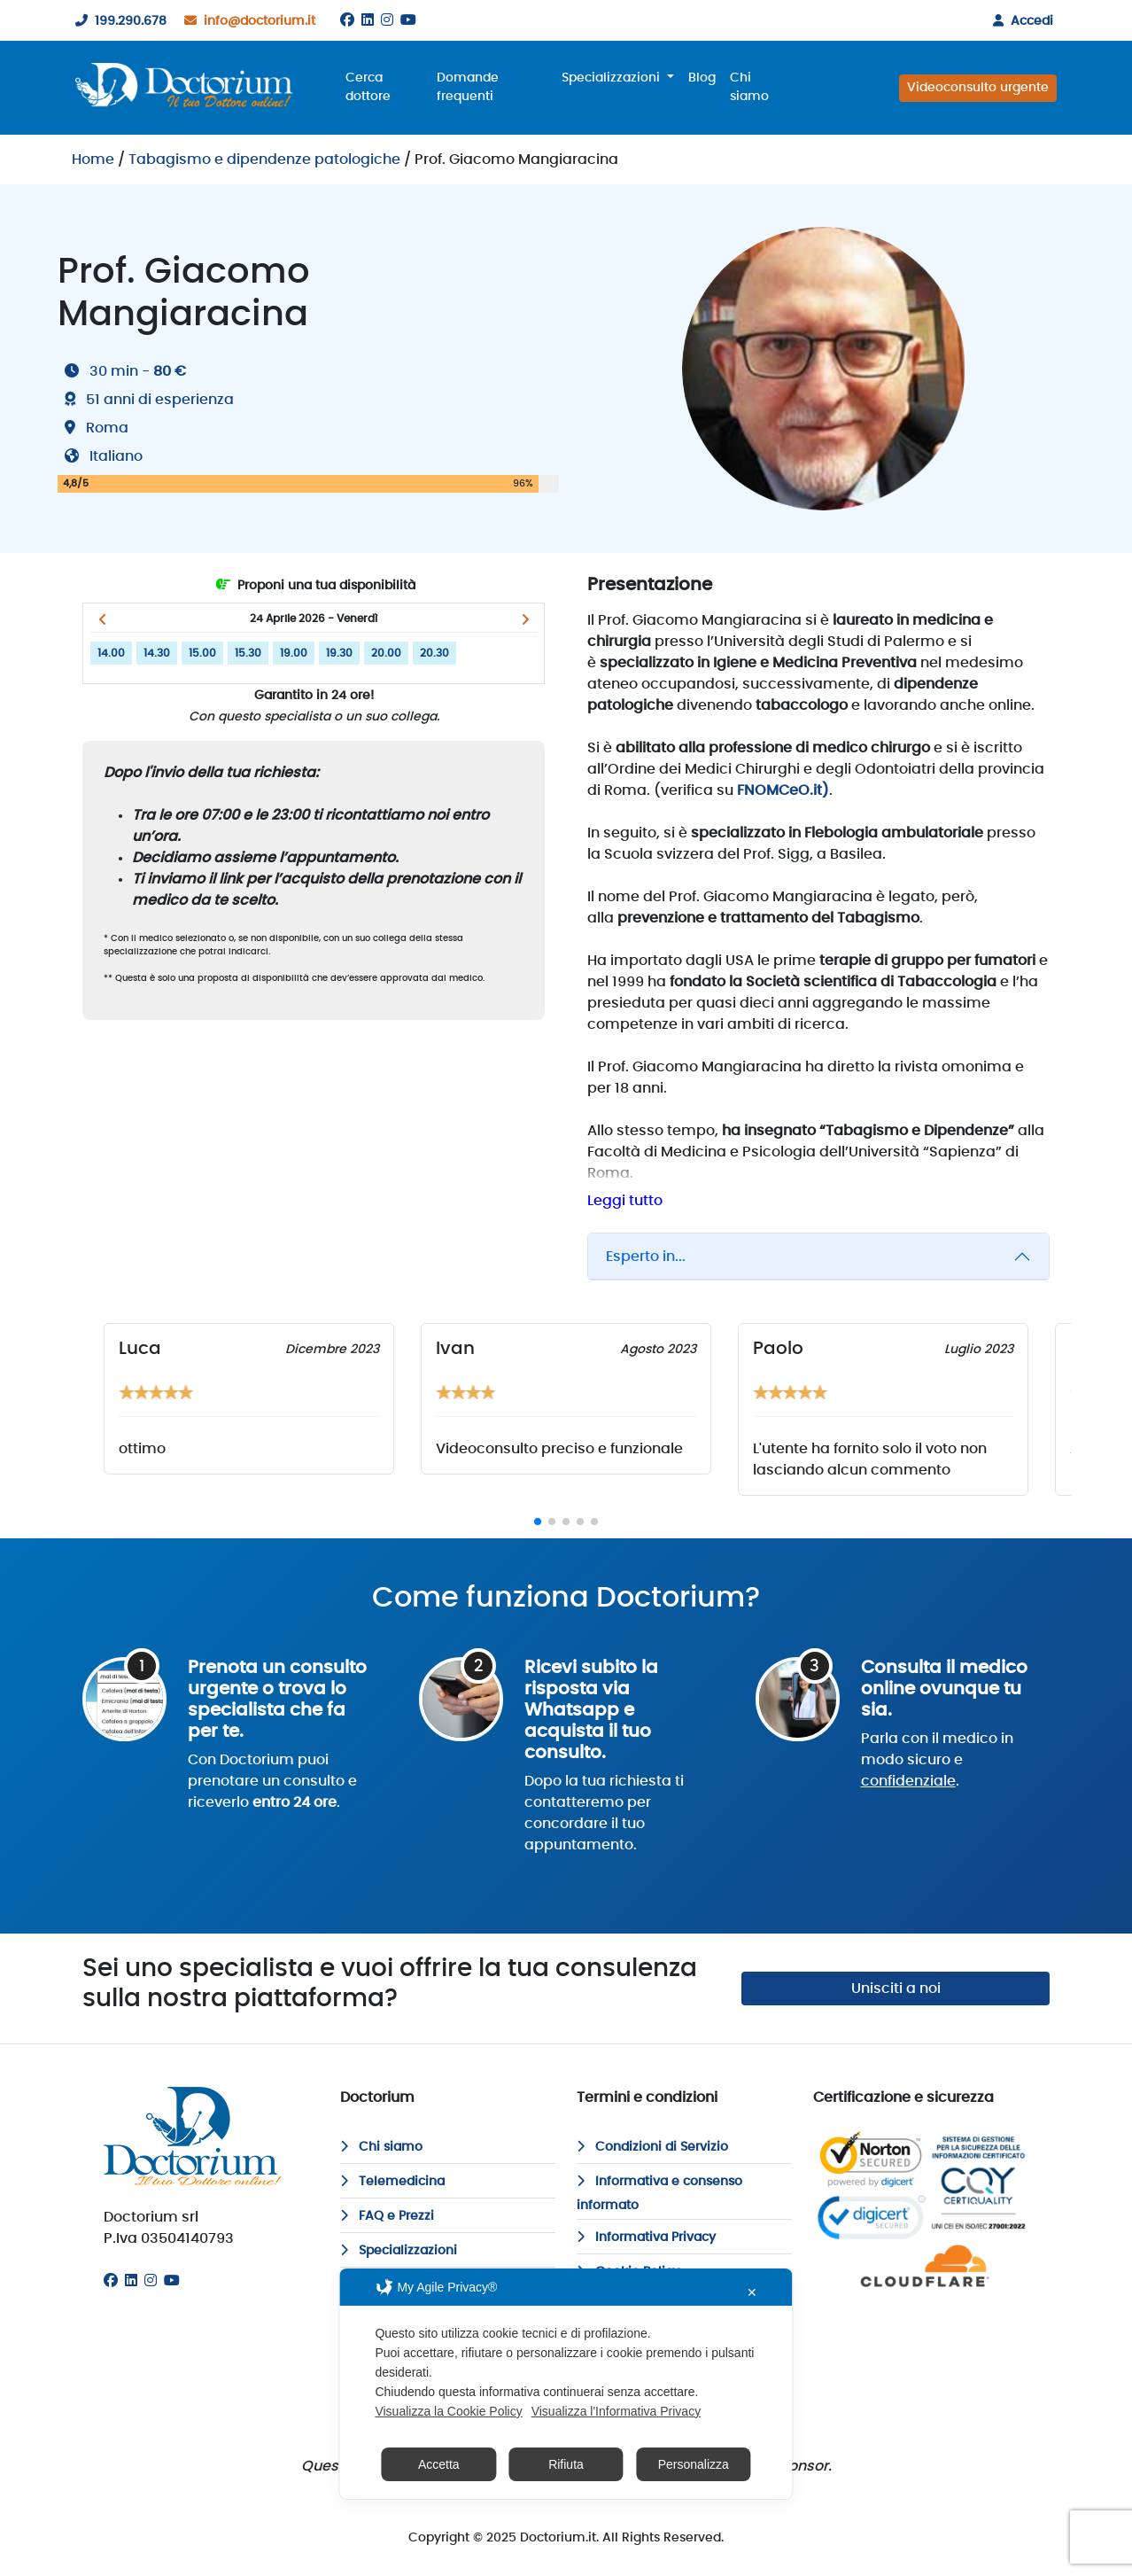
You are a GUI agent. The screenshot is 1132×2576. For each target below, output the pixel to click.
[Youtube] (408, 20)
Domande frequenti (468, 87)
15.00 (202, 653)
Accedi (1019, 21)
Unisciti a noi (896, 1988)
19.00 (293, 653)
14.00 (111, 653)
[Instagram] (387, 20)
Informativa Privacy (646, 2237)
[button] (102, 619)
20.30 (434, 653)
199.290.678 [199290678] (117, 21)
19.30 (339, 653)
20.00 (386, 653)
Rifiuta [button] (566, 2464)
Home (93, 159)
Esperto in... (646, 1256)
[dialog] (565, 2384)
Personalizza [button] (693, 2464)
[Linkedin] (367, 20)
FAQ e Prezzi (387, 2216)
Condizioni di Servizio (652, 2147)
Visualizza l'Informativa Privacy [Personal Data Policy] (616, 2411)
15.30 (248, 653)
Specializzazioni (398, 2251)
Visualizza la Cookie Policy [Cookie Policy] (448, 2411)
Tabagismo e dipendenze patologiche (264, 159)
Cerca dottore (368, 87)
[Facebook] (347, 20)
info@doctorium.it (246, 21)
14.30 (156, 653)
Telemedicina (392, 2181)
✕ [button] (752, 2292)
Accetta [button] (439, 2464)
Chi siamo (749, 87)
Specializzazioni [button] (612, 78)
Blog (702, 78)
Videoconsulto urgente (978, 88)
